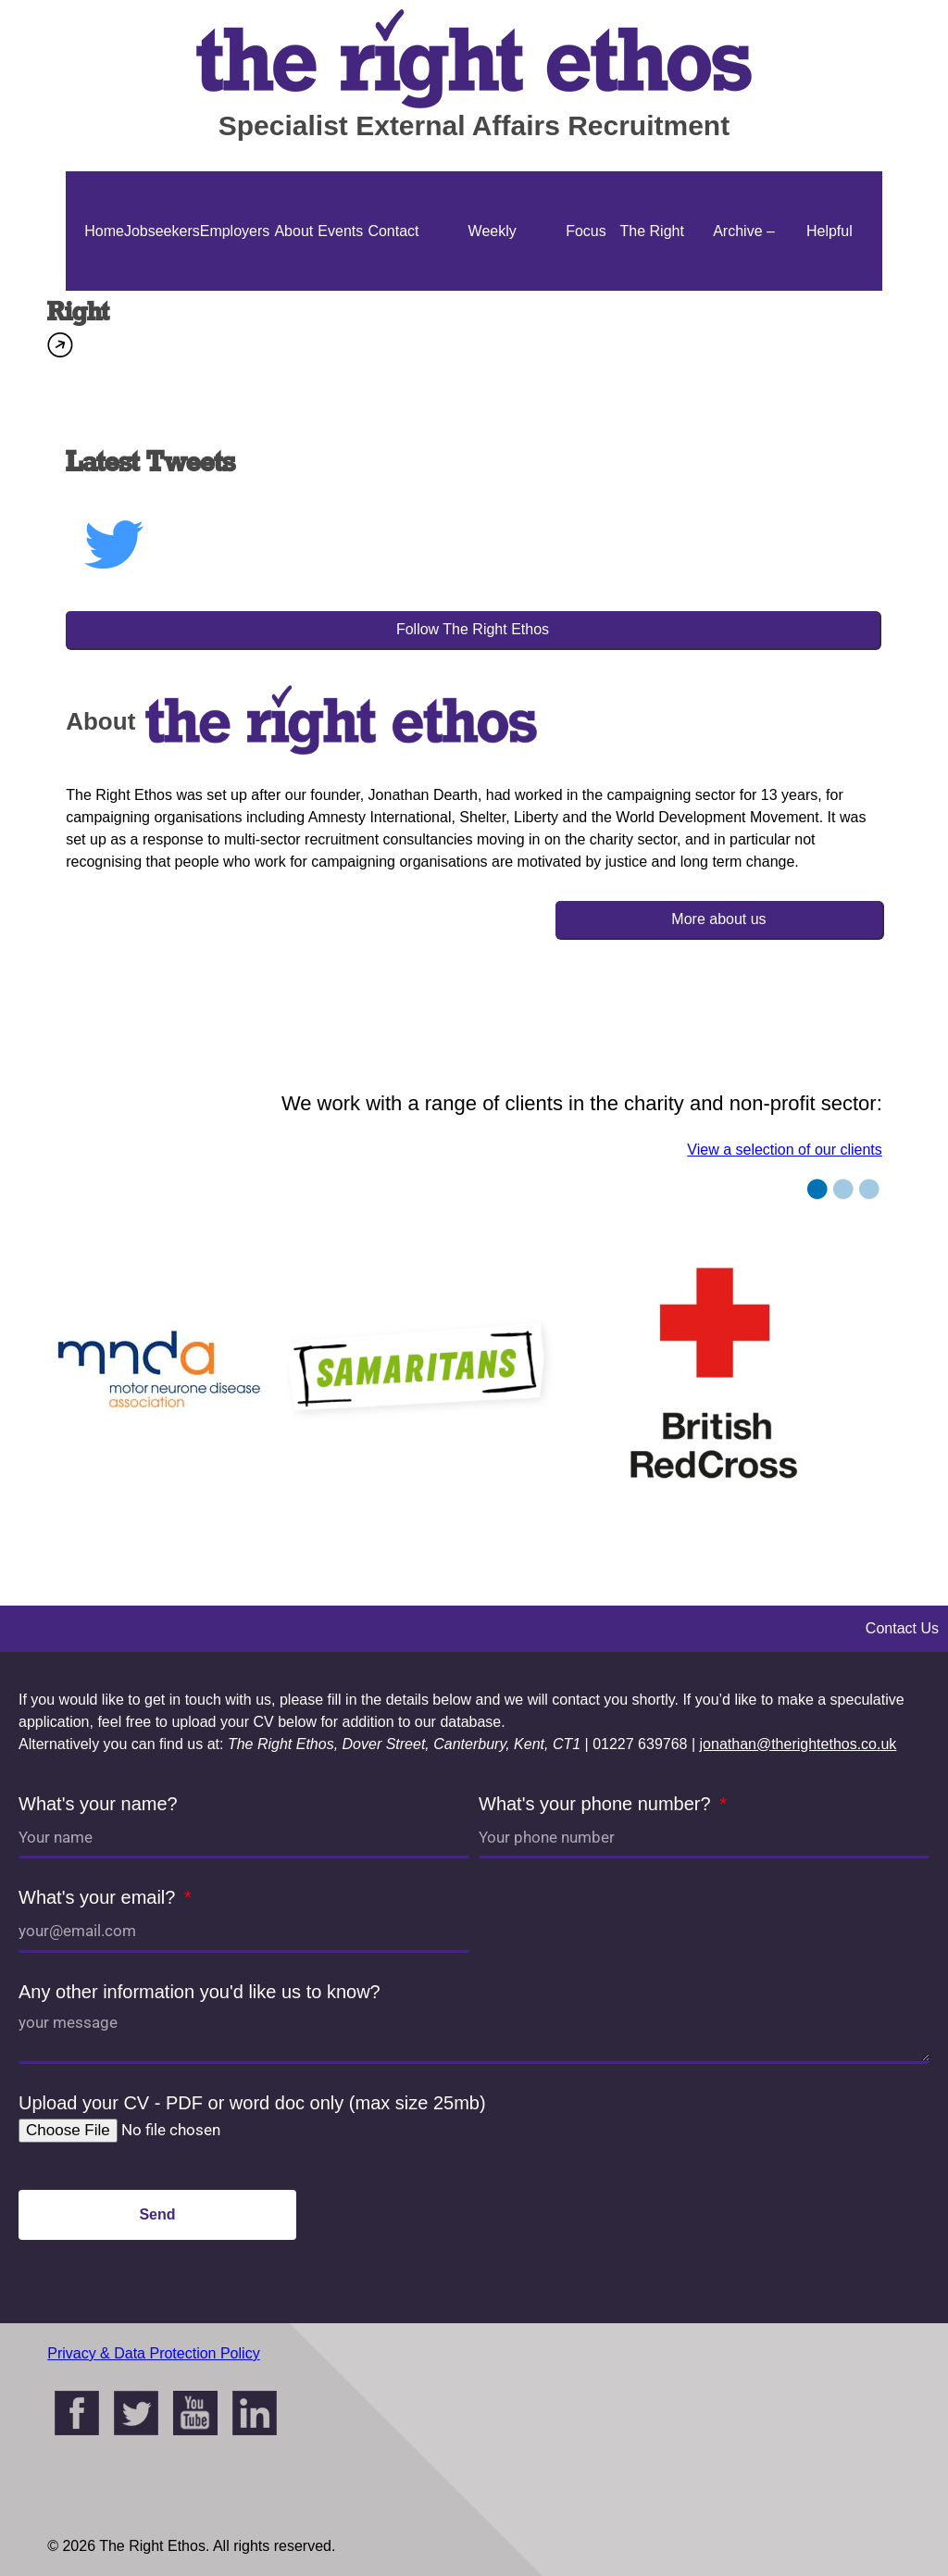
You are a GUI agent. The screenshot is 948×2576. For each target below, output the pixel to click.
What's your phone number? (597, 1804)
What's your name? (98, 1804)
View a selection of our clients (784, 1149)
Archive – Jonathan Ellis (744, 290)
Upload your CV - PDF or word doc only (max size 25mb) (252, 2103)
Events (340, 231)
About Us (293, 290)
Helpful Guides (829, 290)
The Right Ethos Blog (652, 290)
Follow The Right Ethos (472, 629)
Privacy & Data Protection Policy (153, 2353)
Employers (235, 231)
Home (104, 231)
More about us (718, 919)
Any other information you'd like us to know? (199, 1992)
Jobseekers (162, 231)
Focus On (586, 290)
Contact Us (393, 290)
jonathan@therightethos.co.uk (798, 1744)
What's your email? (100, 1897)
